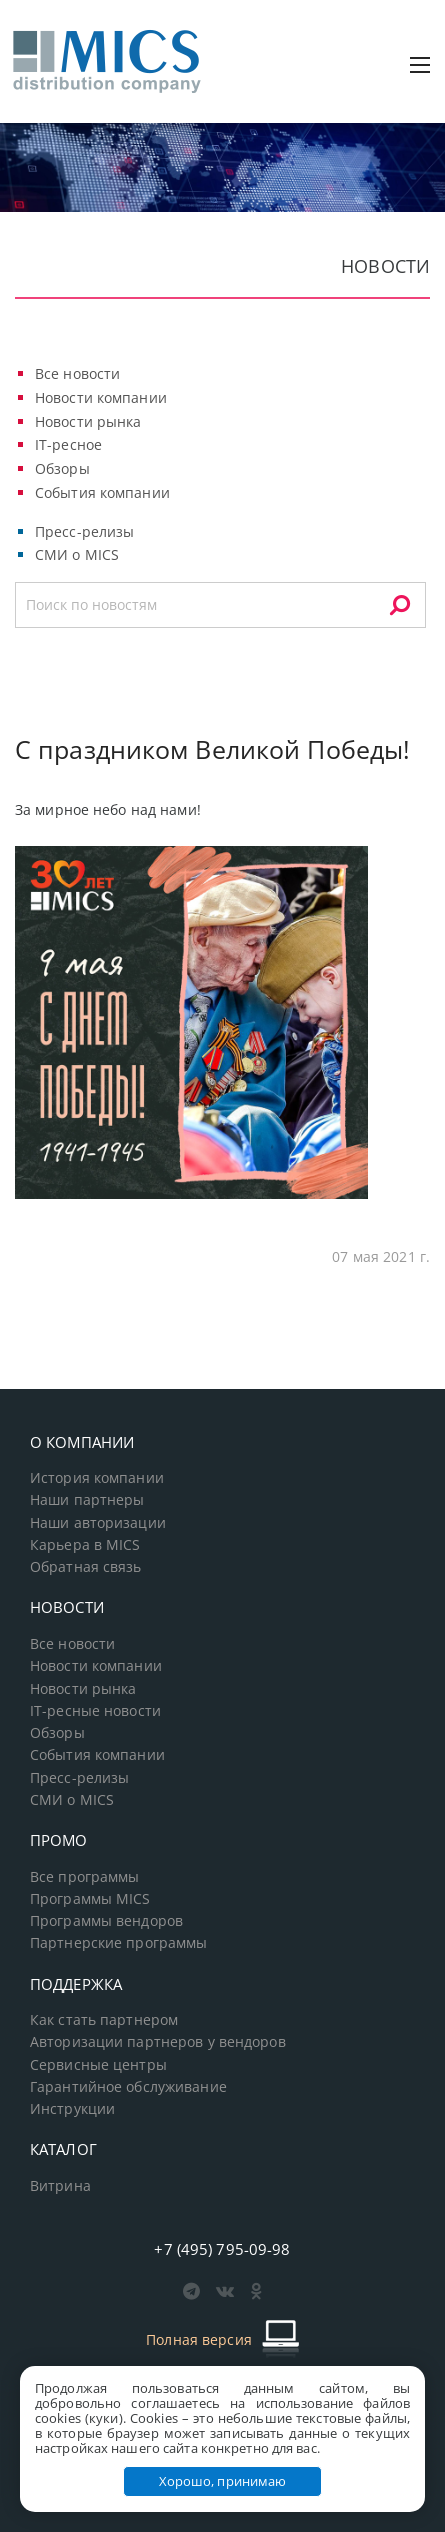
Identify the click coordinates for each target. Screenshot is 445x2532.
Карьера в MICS (85, 1545)
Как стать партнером (104, 2020)
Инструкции (72, 2109)
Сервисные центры (98, 2065)
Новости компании (101, 397)
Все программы (85, 1877)
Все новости (77, 373)
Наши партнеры (87, 1500)
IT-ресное (68, 444)
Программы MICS (90, 1899)
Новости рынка (88, 421)
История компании (97, 1478)
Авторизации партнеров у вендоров (158, 2042)
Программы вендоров (106, 1921)
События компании (102, 492)
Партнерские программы (118, 1943)
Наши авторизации (98, 1523)
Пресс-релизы (84, 531)
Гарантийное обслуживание (128, 2087)
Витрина (60, 2186)
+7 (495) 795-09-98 (222, 2249)
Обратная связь (86, 1567)
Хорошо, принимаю (223, 2481)
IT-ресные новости (95, 1711)
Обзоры (62, 468)
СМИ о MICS (77, 554)
